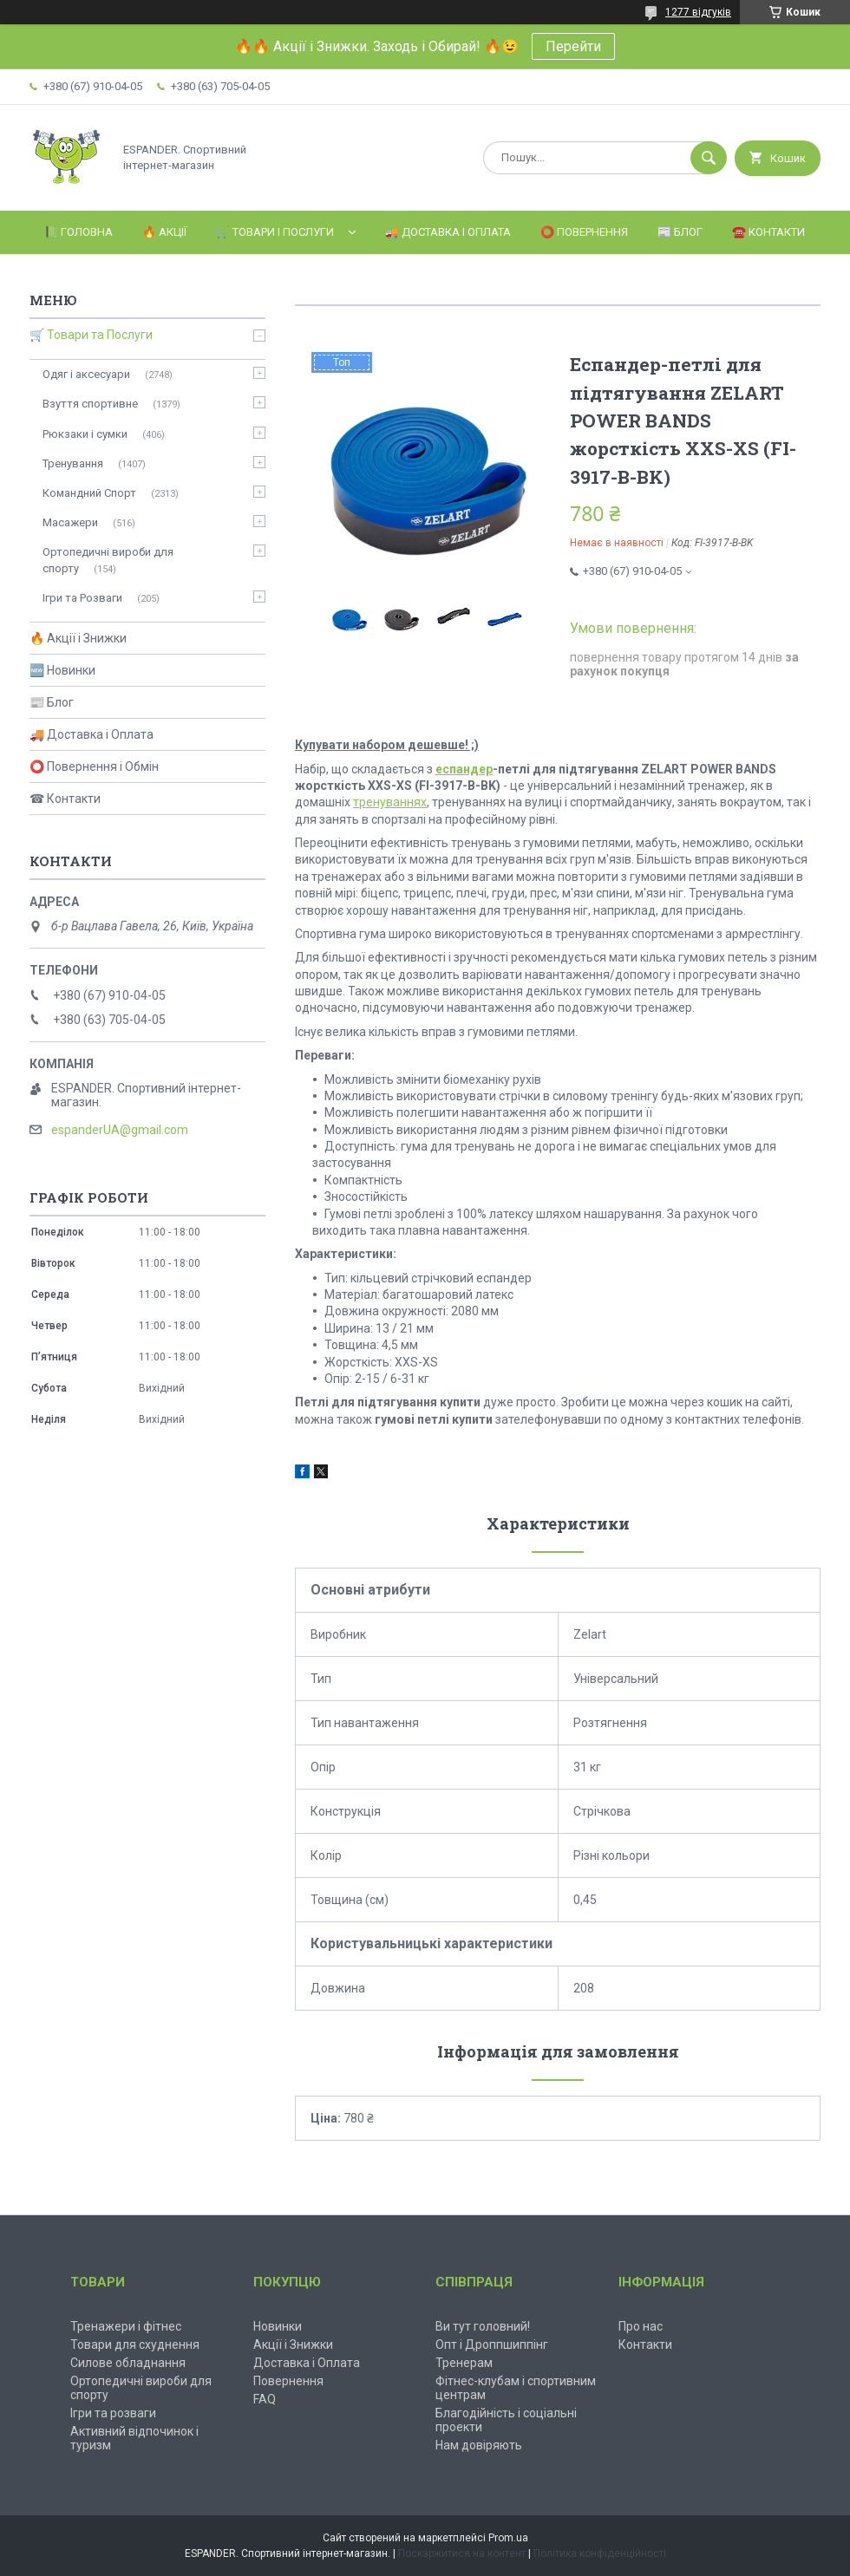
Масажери (70, 522)
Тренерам (464, 2363)
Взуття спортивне (90, 403)
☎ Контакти (65, 798)
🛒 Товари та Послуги (91, 335)
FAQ (264, 2399)
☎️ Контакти (768, 231)
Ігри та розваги (113, 2413)
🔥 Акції (164, 231)
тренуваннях (390, 802)
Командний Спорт (89, 492)
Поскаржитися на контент (462, 2553)
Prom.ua (508, 2538)
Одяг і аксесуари (86, 374)
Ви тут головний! (482, 2326)
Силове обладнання (128, 2363)
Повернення (288, 2381)
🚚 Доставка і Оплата (448, 231)
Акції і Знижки (293, 2344)
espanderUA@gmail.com (119, 1130)
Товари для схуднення (134, 2344)
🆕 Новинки (62, 670)
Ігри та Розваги (82, 597)
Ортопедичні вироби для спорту (107, 559)
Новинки (277, 2326)
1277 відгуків (698, 12)
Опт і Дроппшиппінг (491, 2344)
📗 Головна (78, 231)
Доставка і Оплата (306, 2363)
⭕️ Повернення (584, 231)
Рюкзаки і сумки (85, 433)
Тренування (72, 463)
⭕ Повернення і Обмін (94, 766)
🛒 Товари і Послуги (275, 231)
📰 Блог (680, 231)
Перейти (573, 46)
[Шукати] (708, 157)
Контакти (645, 2344)
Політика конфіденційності (599, 2553)
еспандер (464, 769)
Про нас (640, 2326)
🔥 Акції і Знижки (78, 638)
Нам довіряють (478, 2445)
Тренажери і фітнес (125, 2326)
